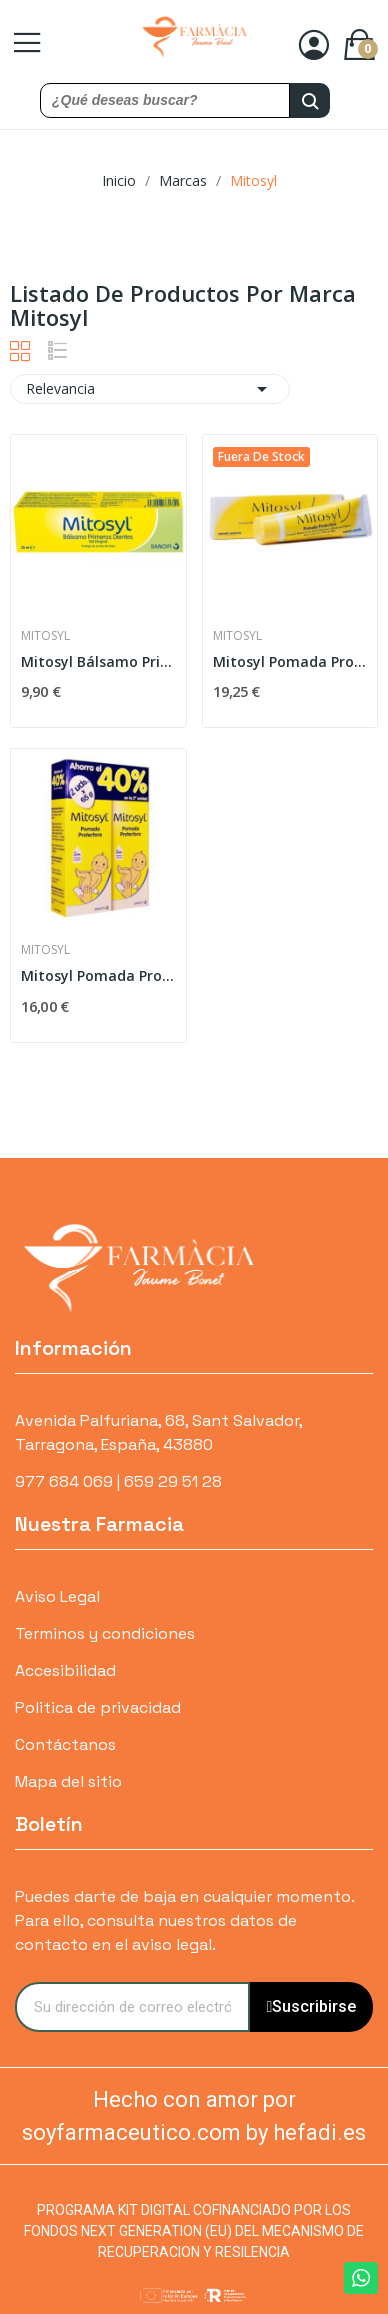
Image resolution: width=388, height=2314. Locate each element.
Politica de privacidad (98, 1707)
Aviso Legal (57, 1596)
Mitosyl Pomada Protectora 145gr (290, 661)
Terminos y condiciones (105, 1633)
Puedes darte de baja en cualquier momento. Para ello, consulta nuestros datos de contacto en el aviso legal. (184, 1920)
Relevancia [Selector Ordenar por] (150, 389)
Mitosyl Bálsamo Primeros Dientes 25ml (98, 661)
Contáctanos (65, 1744)
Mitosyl (45, 636)
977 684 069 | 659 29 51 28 (118, 1481)
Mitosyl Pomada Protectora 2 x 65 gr (98, 975)
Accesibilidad (65, 1670)
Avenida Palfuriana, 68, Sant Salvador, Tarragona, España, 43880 (158, 1432)
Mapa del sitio (68, 1781)
